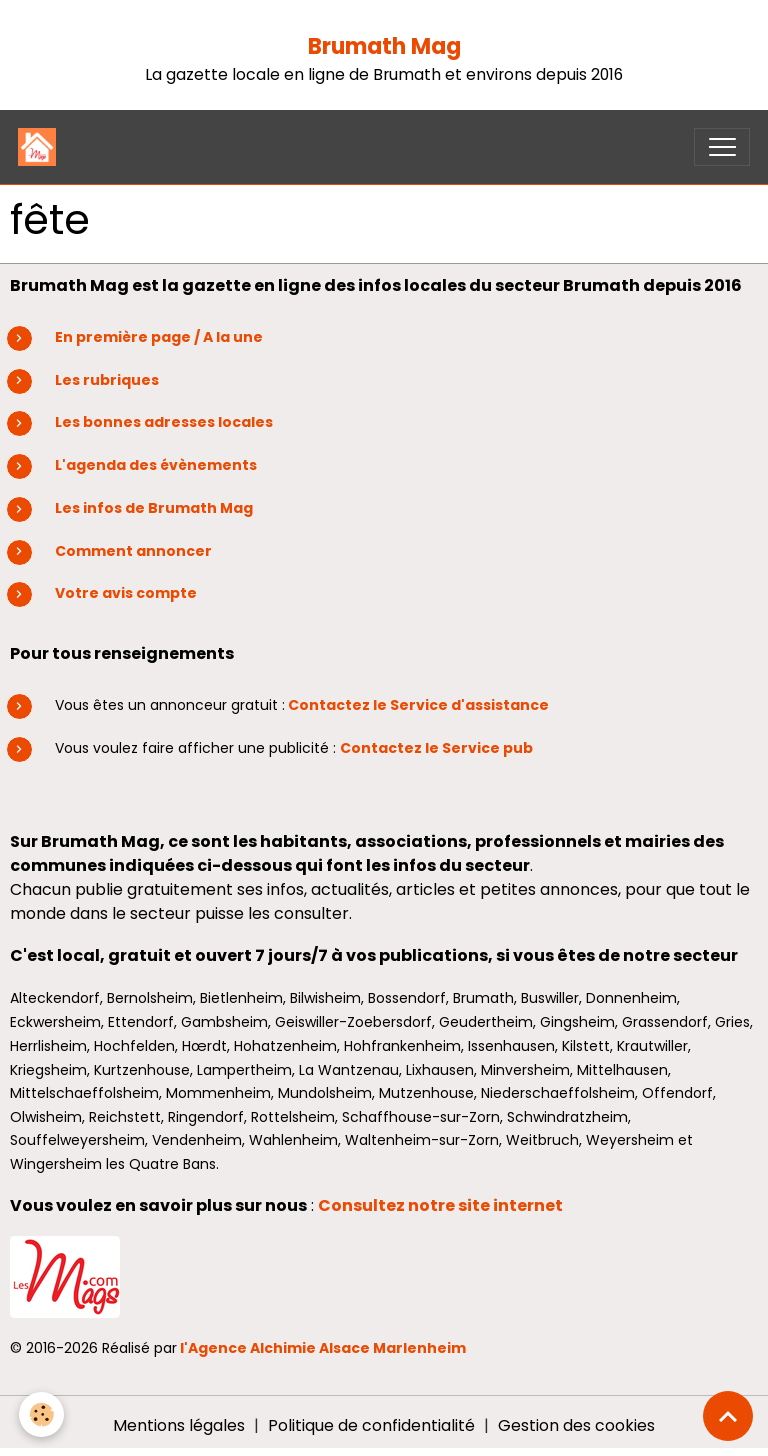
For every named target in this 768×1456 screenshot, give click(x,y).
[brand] (41, 147)
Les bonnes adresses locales (164, 422)
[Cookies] (42, 1414)
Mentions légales (179, 1425)
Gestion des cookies (576, 1425)
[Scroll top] (728, 1416)
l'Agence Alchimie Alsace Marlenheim (323, 1348)
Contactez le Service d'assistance (418, 705)
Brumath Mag (384, 46)
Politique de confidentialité (371, 1425)
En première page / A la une (159, 337)
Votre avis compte (126, 593)
